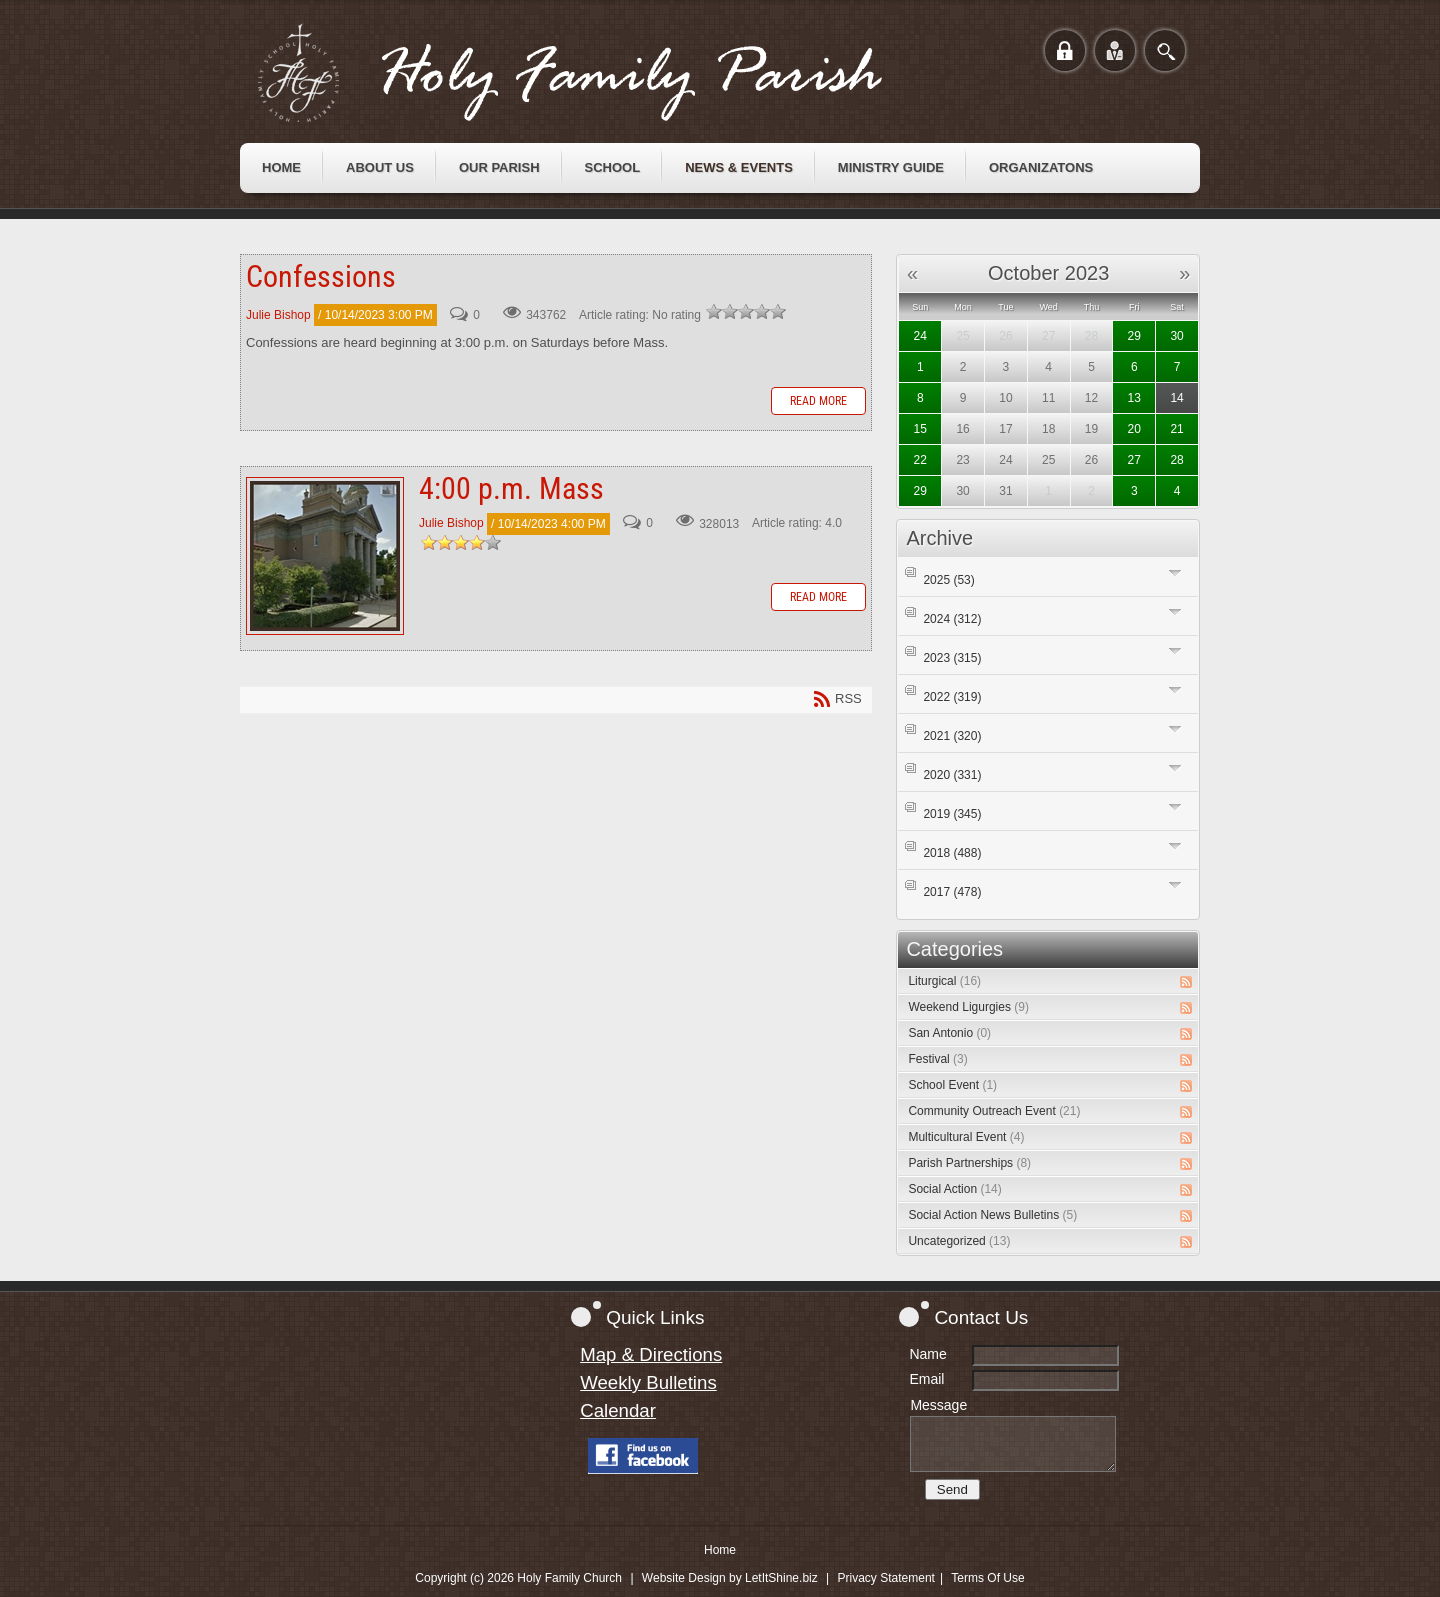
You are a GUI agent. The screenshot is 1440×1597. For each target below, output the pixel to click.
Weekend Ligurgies (968, 1007)
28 (1176, 460)
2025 (948, 580)
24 (920, 336)
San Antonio (949, 1033)
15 (920, 429)
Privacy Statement (886, 1578)
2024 (952, 619)
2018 (952, 853)
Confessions (321, 276)
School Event (952, 1085)
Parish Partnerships (969, 1163)
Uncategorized (959, 1241)
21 (1176, 429)
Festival (937, 1059)
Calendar (618, 1410)
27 (1134, 460)
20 (1134, 429)
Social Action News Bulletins (992, 1215)
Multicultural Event (966, 1137)
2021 (952, 736)
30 (1176, 336)
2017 (952, 892)
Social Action (954, 1189)
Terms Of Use (987, 1578)
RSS (1186, 982)
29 (1134, 336)
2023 (952, 658)
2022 (952, 697)
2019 (952, 814)
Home (720, 1550)
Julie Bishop (278, 315)
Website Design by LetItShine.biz (730, 1578)
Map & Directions (651, 1354)
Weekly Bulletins (648, 1382)
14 (1176, 398)
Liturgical (944, 981)
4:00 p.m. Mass (325, 556)
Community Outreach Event (994, 1111)
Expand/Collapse (1175, 572)
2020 (952, 775)
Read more (818, 401)
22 (920, 460)
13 (1134, 398)
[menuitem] (281, 168)
